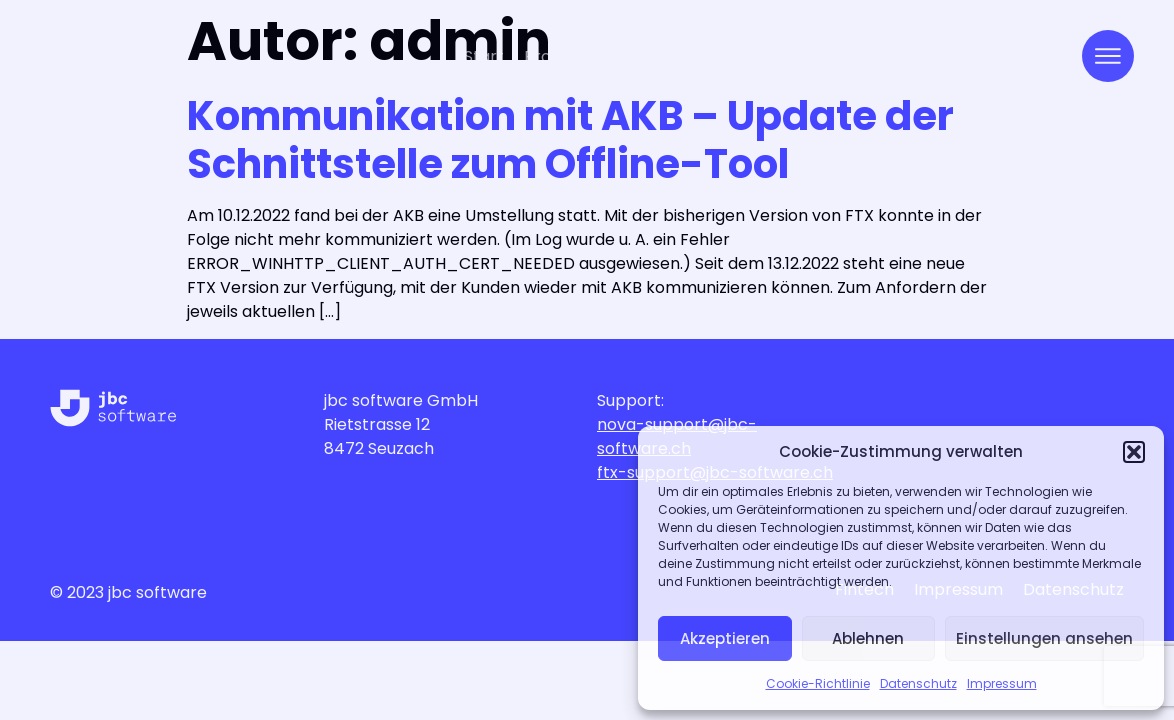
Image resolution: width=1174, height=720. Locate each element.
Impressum (1002, 683)
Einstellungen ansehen (1044, 638)
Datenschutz (918, 683)
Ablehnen (868, 638)
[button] (1134, 452)
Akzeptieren (725, 638)
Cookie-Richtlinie (818, 683)
